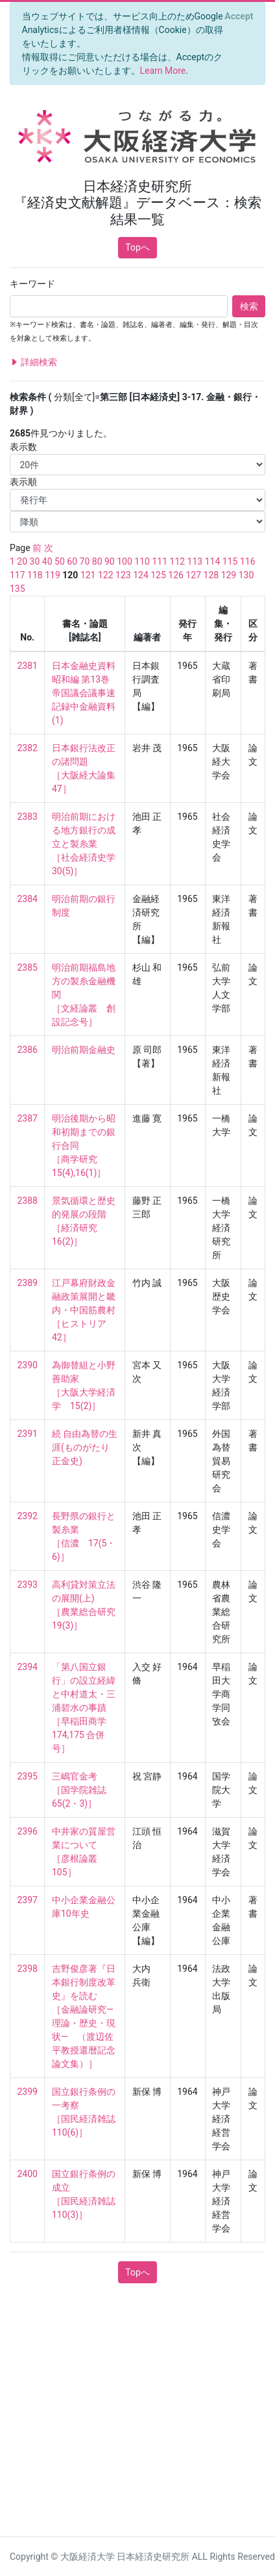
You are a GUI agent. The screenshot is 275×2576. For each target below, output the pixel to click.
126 (176, 575)
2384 (28, 899)
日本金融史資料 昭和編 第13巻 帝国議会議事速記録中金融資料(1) (84, 693)
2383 (28, 816)
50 (59, 561)
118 (35, 575)
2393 (28, 1584)
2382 (28, 748)
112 (177, 561)
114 (213, 561)
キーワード (32, 283)
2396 (28, 1831)
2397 (28, 1900)
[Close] (239, 16)
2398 (28, 1968)
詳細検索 (33, 362)
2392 (28, 1516)
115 (230, 561)
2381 (28, 666)
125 (158, 575)
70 (85, 561)
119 (52, 575)
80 (97, 561)
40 (47, 561)
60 (72, 561)
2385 (28, 967)
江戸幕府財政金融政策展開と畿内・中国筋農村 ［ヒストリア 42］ (83, 1310)
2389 (28, 1283)
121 (88, 575)
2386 (28, 1050)
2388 (28, 1200)
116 (248, 561)
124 (141, 575)
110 (142, 561)
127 (193, 575)
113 (195, 561)
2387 (28, 1118)
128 (211, 575)
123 (123, 575)
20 (22, 561)
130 (246, 575)
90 (109, 561)
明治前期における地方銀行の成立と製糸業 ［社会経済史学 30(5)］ (88, 843)
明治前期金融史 (83, 1050)
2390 (28, 1365)
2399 (28, 2091)
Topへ (137, 247)
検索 (249, 306)
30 (35, 561)
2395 (28, 1776)
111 (159, 561)
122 (106, 575)
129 (229, 575)
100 (124, 561)
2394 (28, 1667)
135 (17, 588)
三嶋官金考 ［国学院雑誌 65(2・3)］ (83, 1790)
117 (17, 575)
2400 (28, 2174)
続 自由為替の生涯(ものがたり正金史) (84, 1447)
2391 (28, 1434)
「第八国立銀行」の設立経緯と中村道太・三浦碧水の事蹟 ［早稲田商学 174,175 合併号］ (83, 1708)
